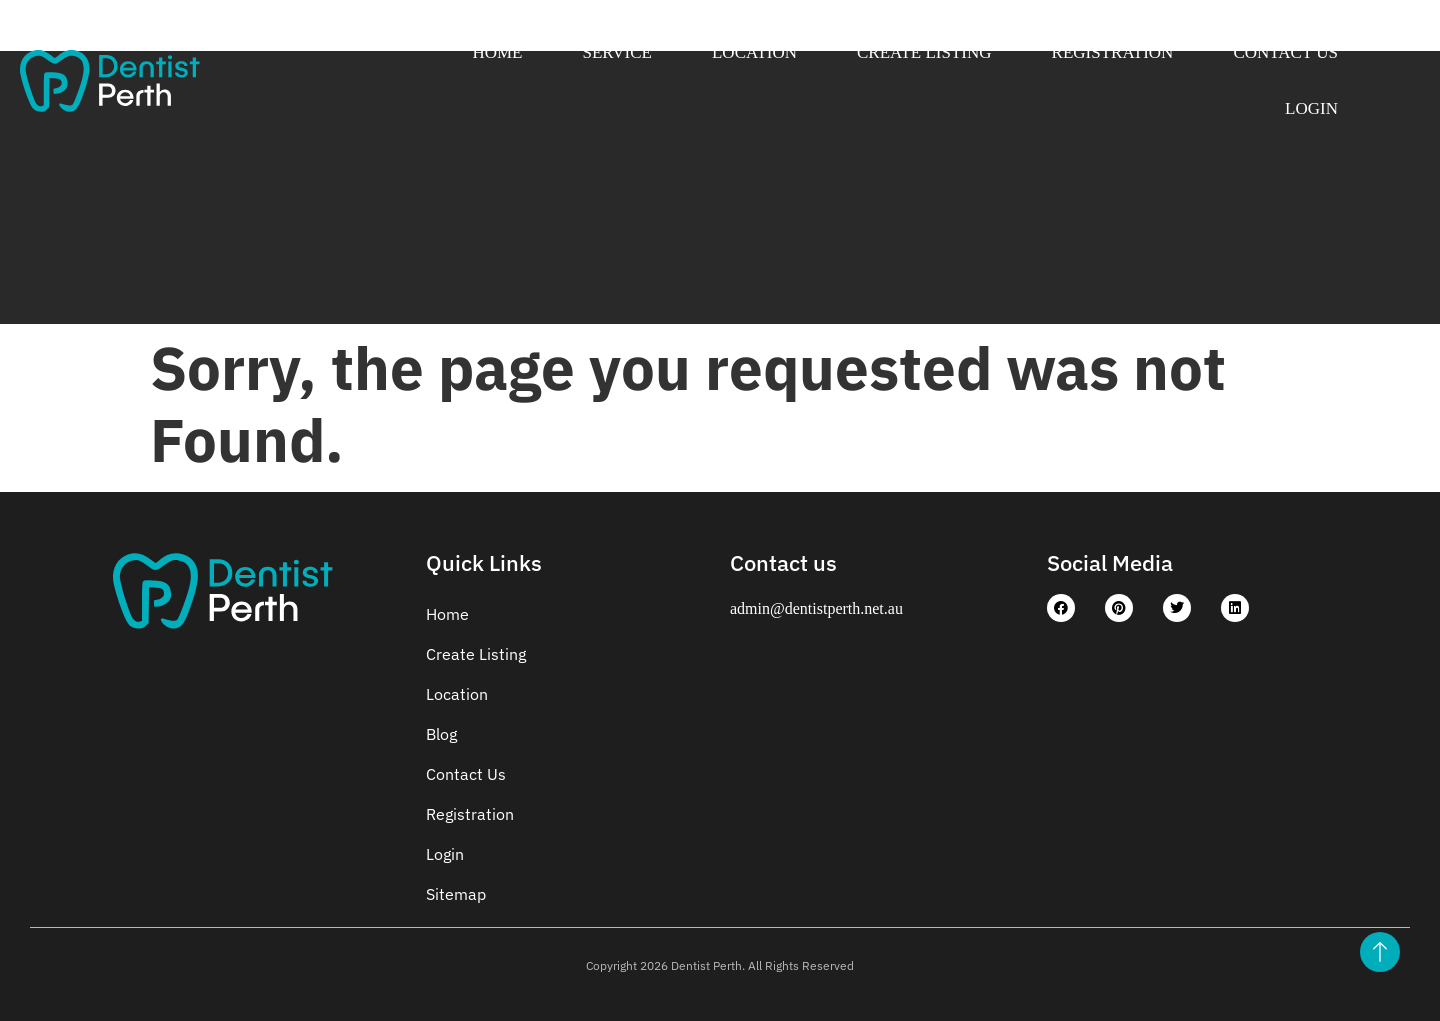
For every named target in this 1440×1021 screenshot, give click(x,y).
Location (754, 52)
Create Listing (924, 52)
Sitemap (456, 894)
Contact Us (1285, 52)
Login (1311, 108)
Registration (1113, 52)
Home (497, 52)
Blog (441, 734)
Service (617, 52)
